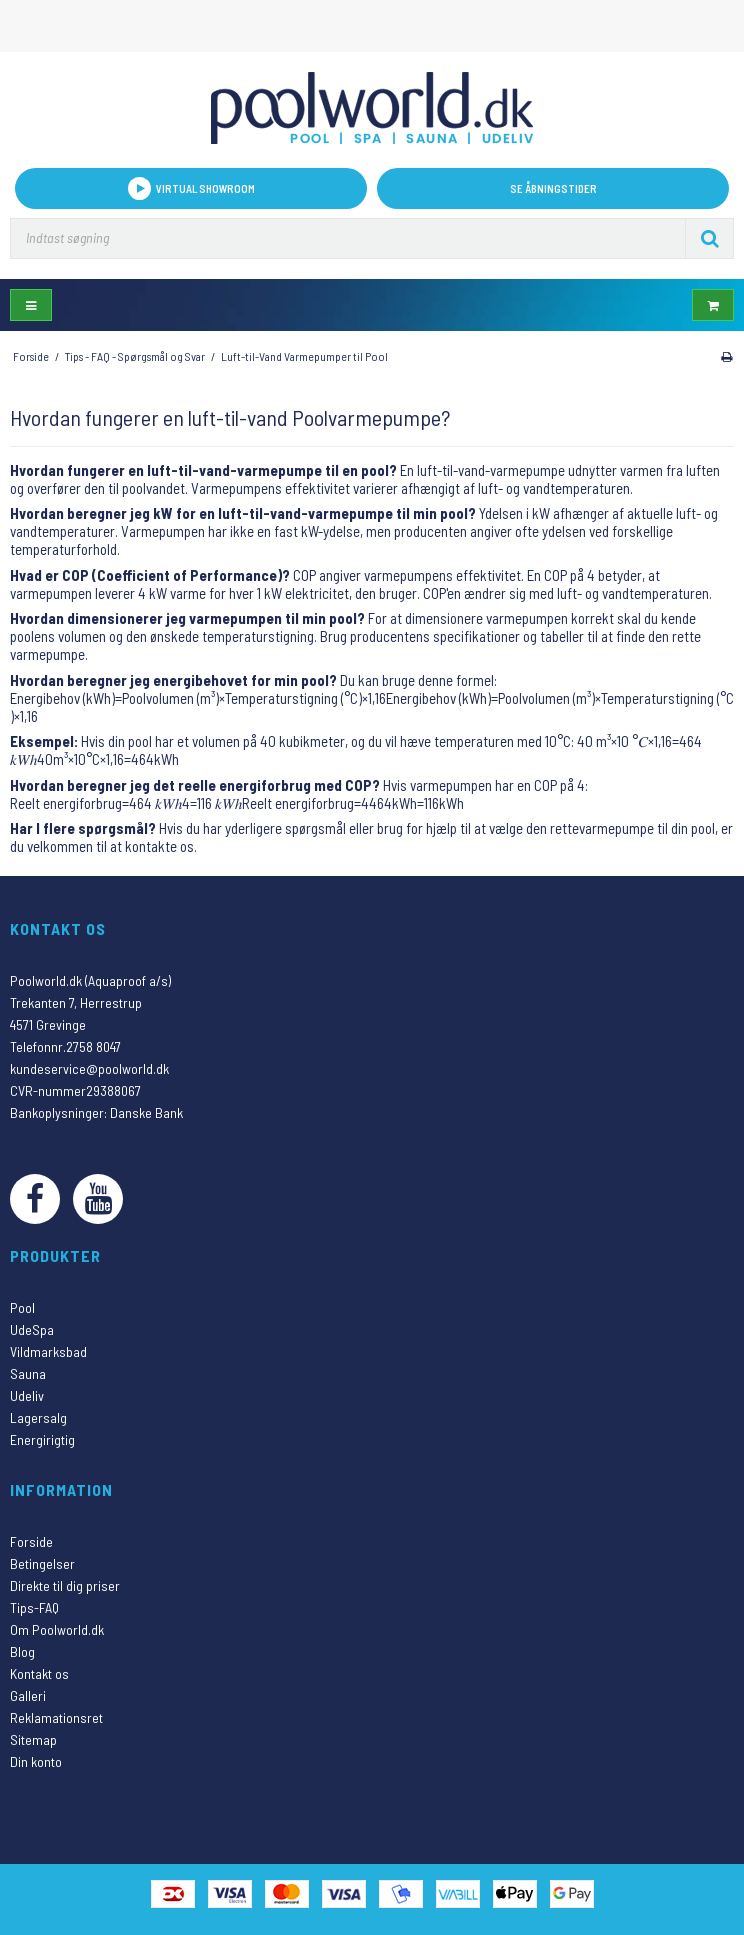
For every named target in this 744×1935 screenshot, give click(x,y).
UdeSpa (32, 1329)
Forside (31, 1541)
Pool (22, 1307)
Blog (22, 1651)
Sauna (28, 1373)
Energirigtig (42, 1439)
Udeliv (27, 1395)
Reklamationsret (56, 1717)
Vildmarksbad (48, 1351)
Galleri (28, 1695)
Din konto (36, 1761)
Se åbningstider (553, 188)
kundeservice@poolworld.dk (89, 1068)
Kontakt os (39, 1673)
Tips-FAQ (34, 1607)
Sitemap (33, 1739)
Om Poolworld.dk (57, 1629)
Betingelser (42, 1563)
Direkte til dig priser (65, 1585)
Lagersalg (38, 1417)
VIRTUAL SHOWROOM (191, 188)
